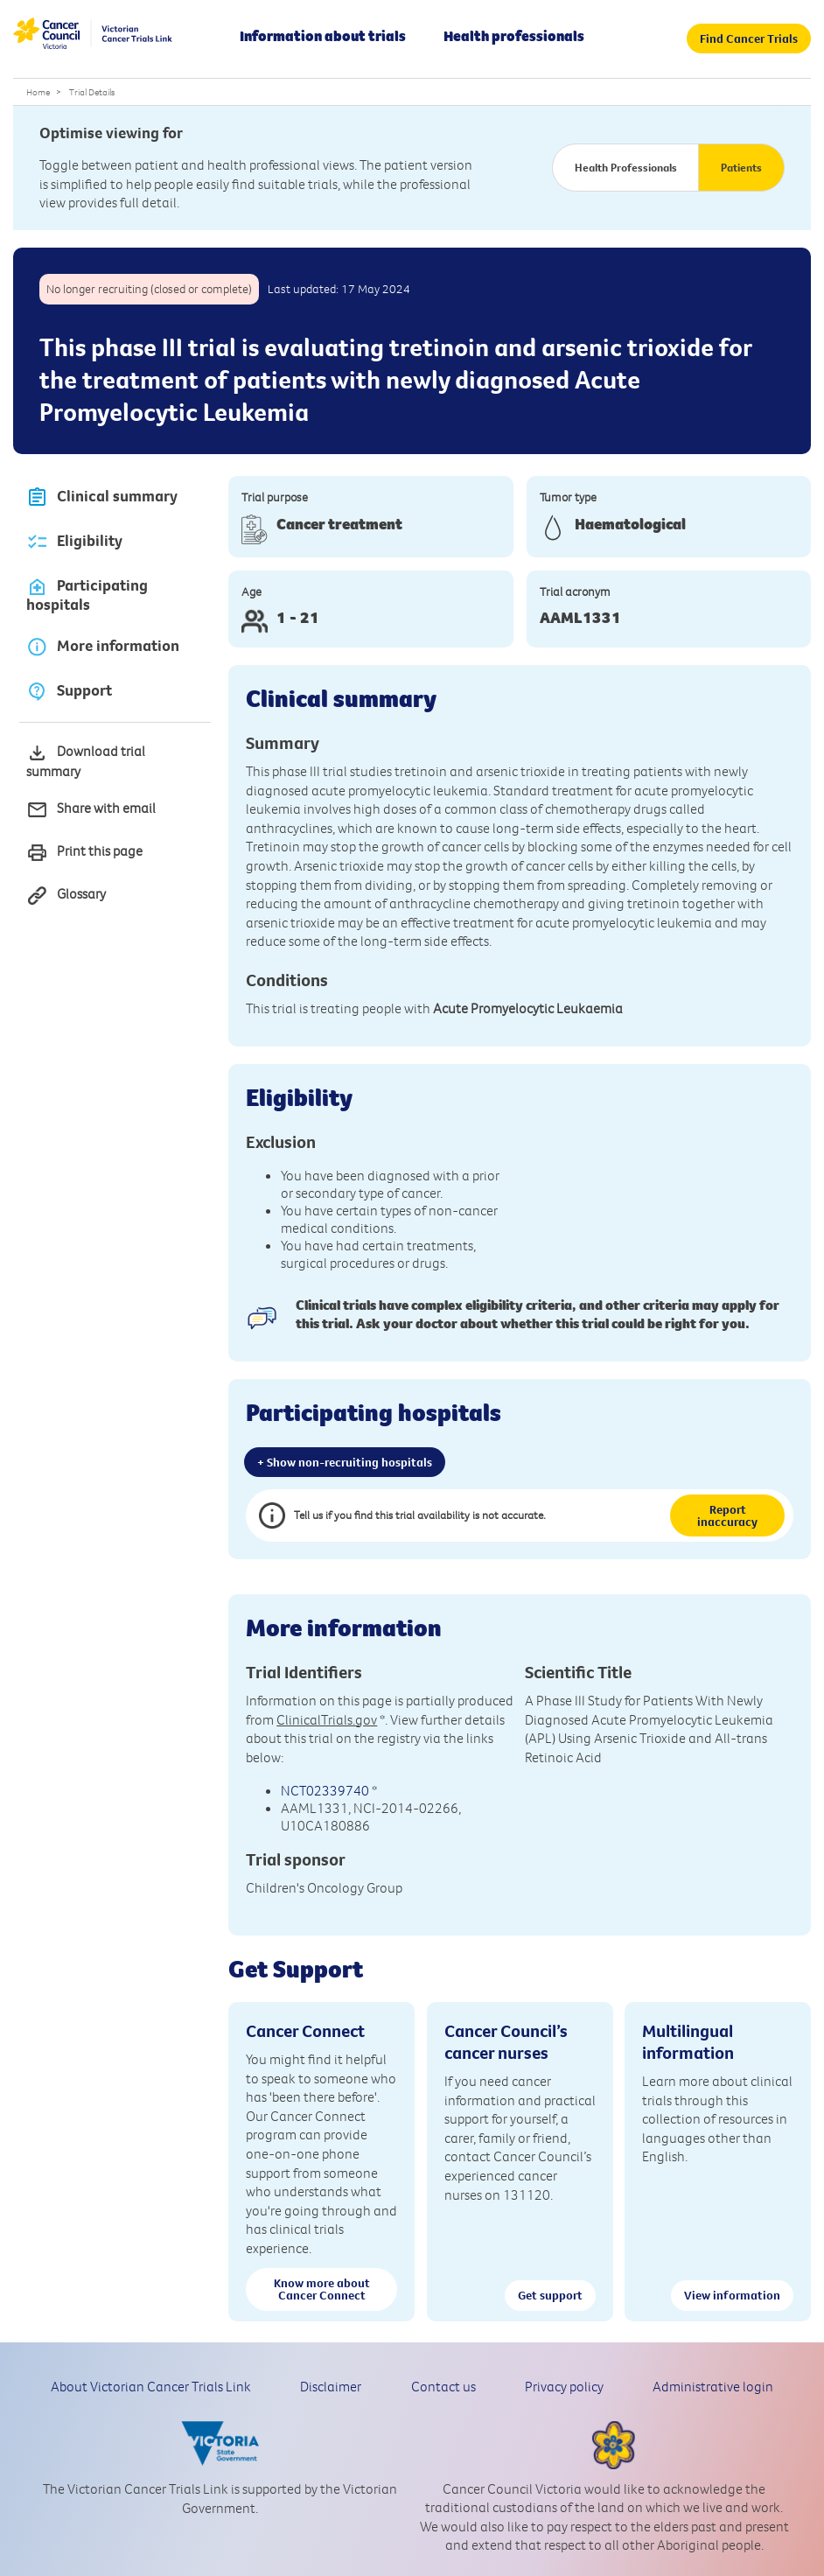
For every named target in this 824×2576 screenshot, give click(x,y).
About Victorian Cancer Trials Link (151, 2386)
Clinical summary (102, 497)
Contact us (443, 2386)
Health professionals (513, 36)
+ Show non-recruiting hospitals (344, 1462)
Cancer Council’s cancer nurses (506, 2041)
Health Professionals (626, 167)
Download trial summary (85, 761)
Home (38, 92)
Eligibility (74, 542)
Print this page (84, 853)
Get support (550, 2295)
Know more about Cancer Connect (322, 2289)
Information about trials (323, 36)
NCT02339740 (325, 1790)
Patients (741, 167)
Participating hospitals (87, 595)
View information (732, 2295)
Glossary (66, 895)
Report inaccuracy (727, 1516)
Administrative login (713, 2386)
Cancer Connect (305, 2030)
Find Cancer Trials (749, 38)
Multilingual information (688, 2041)
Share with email (91, 810)
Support (69, 691)
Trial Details (92, 92)
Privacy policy (564, 2386)
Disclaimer (330, 2386)
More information (102, 646)
